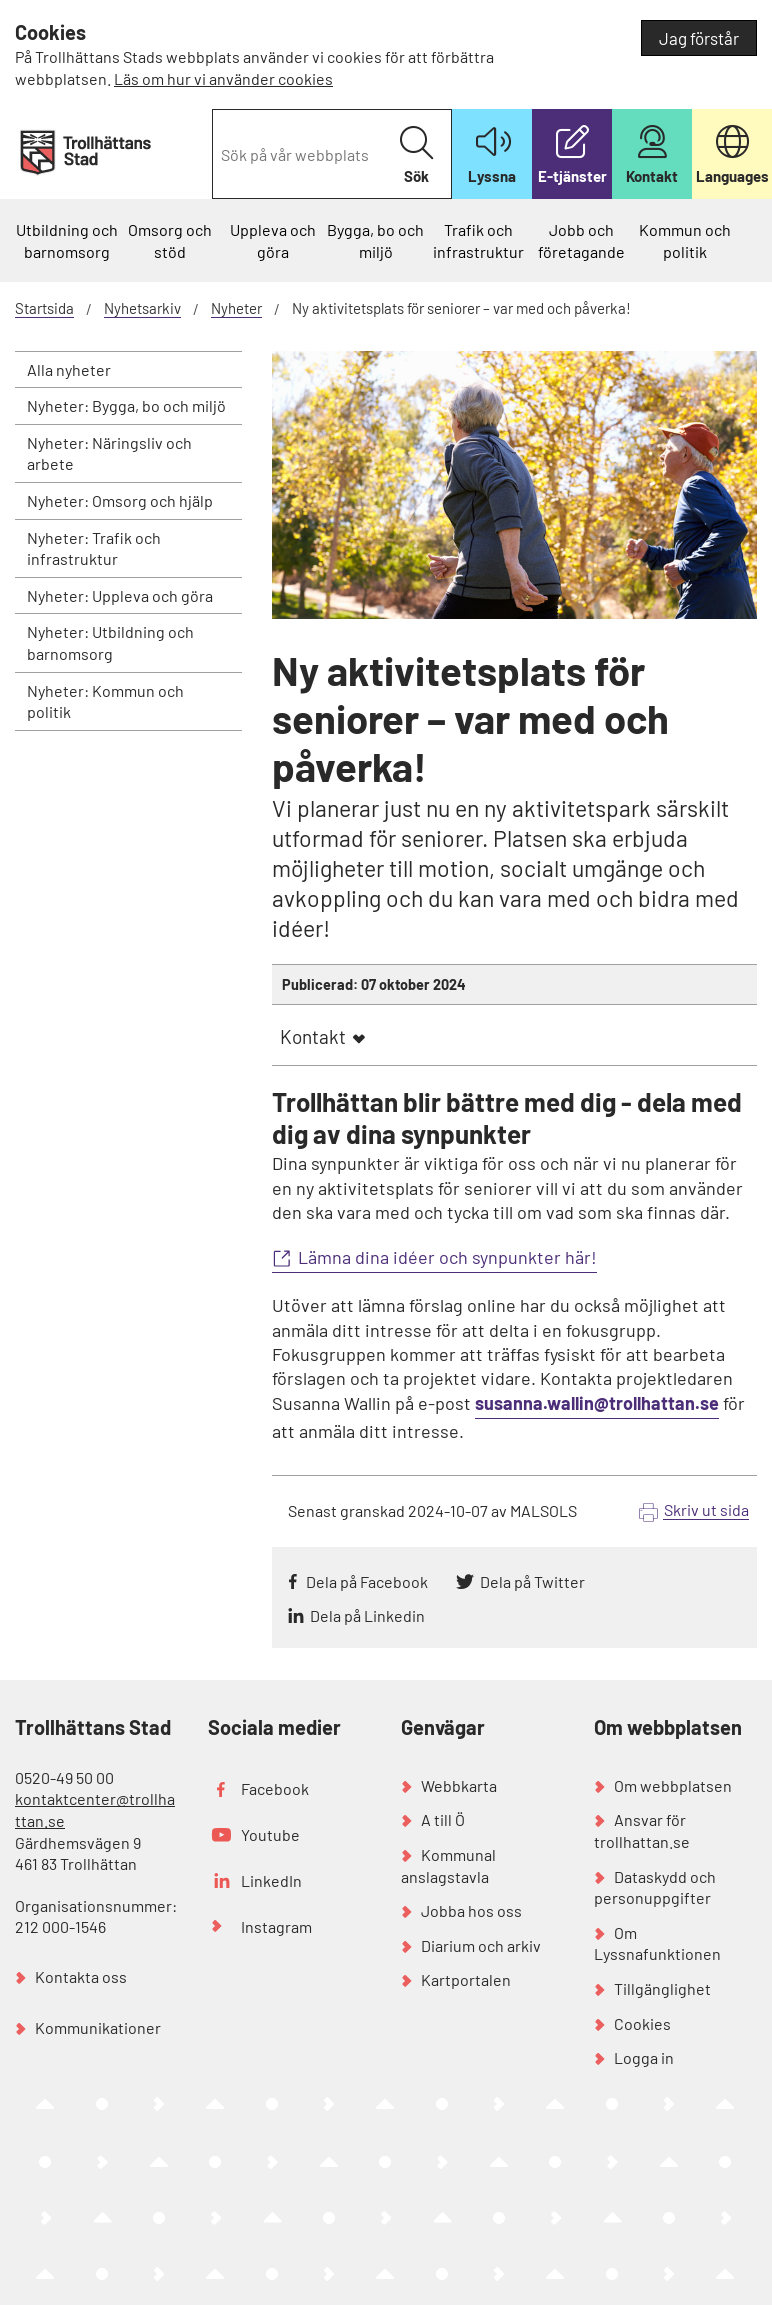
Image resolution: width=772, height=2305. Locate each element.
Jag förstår (699, 38)
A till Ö (443, 1819)
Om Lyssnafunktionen (657, 1943)
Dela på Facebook (367, 1581)
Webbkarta (459, 1785)
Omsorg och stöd (170, 240)
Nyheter (236, 308)
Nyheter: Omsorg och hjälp (120, 500)
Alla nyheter (69, 369)
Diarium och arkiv (481, 1945)
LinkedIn (271, 1880)
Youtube (270, 1834)
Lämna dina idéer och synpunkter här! (447, 1257)
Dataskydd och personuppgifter (655, 1887)
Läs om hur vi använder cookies (223, 78)
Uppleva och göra (273, 240)
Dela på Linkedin (367, 1615)
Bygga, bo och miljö (375, 240)
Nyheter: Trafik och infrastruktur (94, 548)
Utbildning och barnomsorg (67, 240)
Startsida (44, 308)
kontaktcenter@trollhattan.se (95, 1809)
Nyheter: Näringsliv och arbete (109, 453)
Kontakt (313, 1036)
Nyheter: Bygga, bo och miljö (126, 405)
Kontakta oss (81, 1976)
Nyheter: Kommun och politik (105, 701)
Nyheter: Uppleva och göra (120, 595)
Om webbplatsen (673, 1785)
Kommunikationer (98, 2027)
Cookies (642, 2023)
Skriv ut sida (706, 1509)
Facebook (275, 1788)
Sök (416, 155)
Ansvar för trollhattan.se (642, 1830)
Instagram (276, 1926)
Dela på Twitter (532, 1581)
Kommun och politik (685, 240)
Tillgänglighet (662, 1988)
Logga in (644, 2057)
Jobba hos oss (471, 1910)
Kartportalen (466, 1979)
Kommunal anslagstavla (448, 1865)
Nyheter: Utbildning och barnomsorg (110, 642)
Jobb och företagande (581, 240)
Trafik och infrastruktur (478, 240)
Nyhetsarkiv (142, 308)
